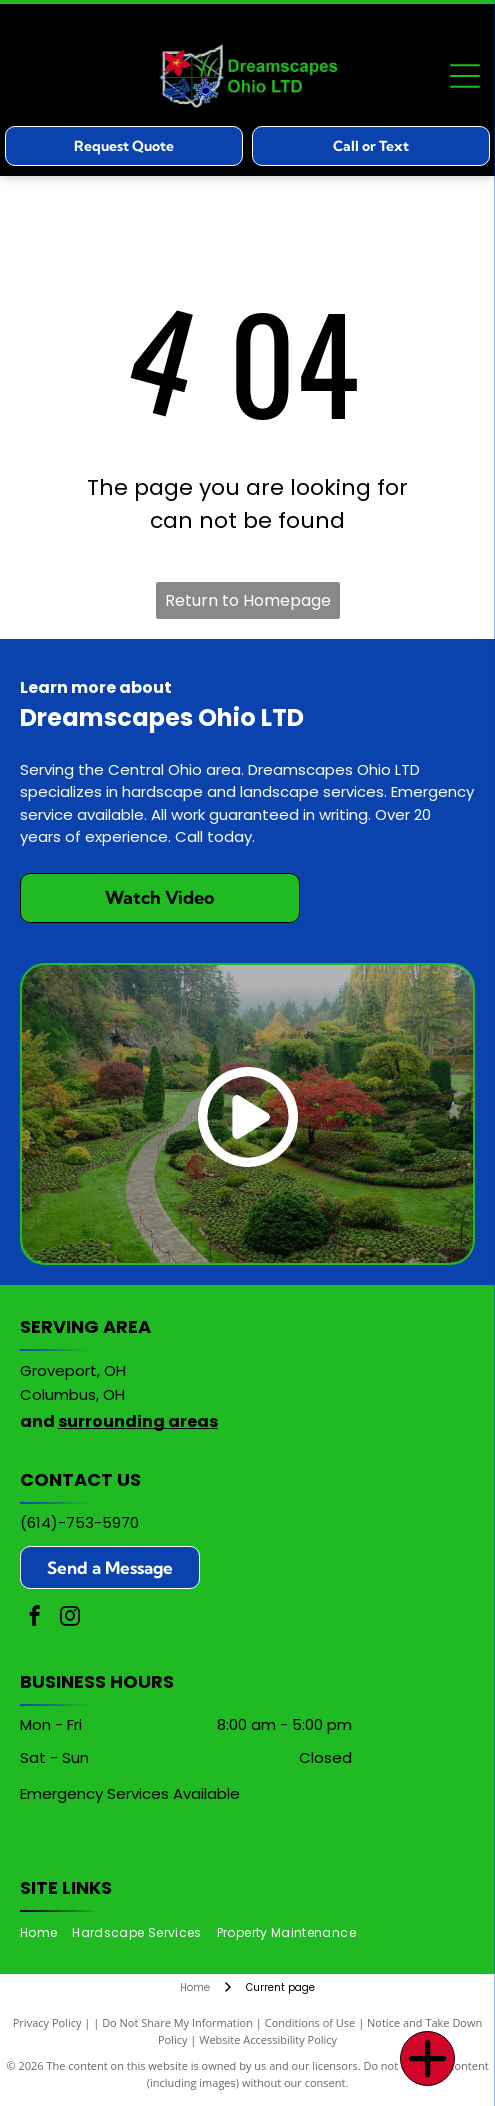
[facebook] (35, 1618)
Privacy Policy (47, 2022)
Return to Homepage (248, 600)
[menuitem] (46, 1933)
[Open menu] (465, 76)
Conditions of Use (310, 2022)
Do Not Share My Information (177, 2022)
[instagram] (70, 1618)
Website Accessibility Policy (268, 2039)
